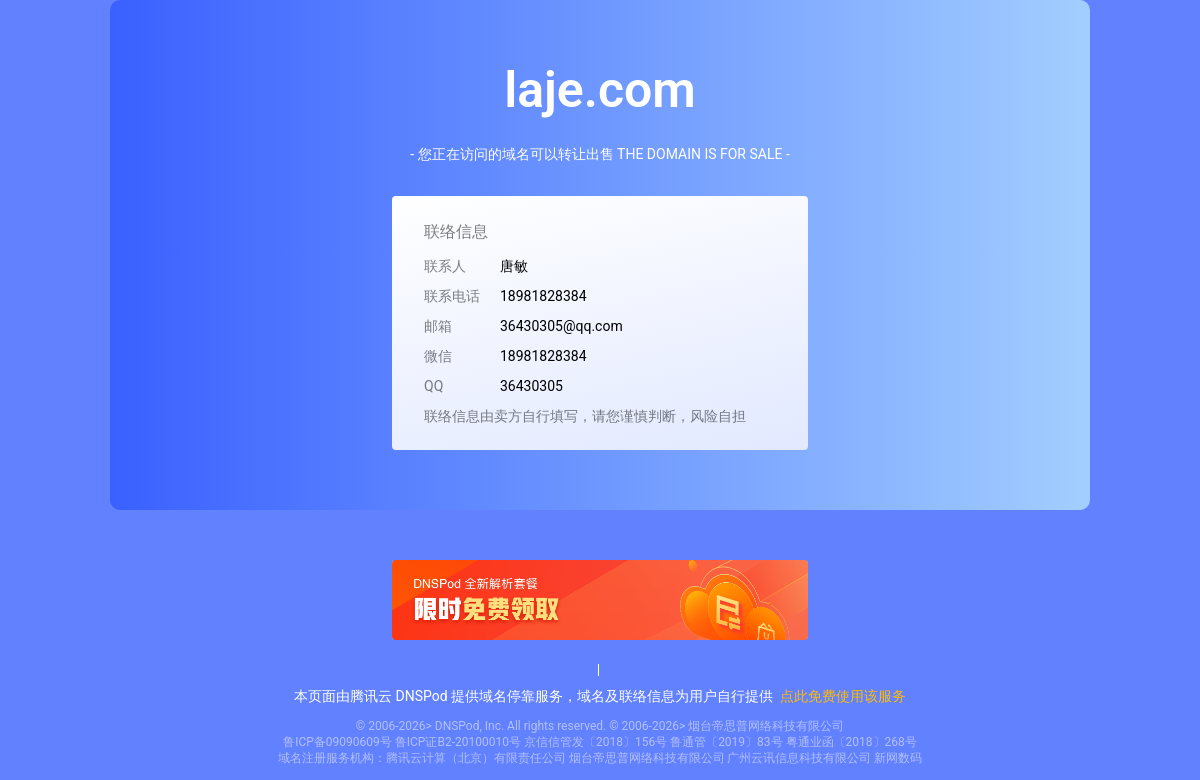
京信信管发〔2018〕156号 (595, 742)
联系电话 (452, 296)
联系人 (445, 266)
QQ (433, 386)
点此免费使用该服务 (843, 696)
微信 (438, 356)
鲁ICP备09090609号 (337, 742)
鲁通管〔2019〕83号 (726, 742)
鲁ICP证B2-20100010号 (458, 742)
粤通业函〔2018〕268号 (851, 742)
